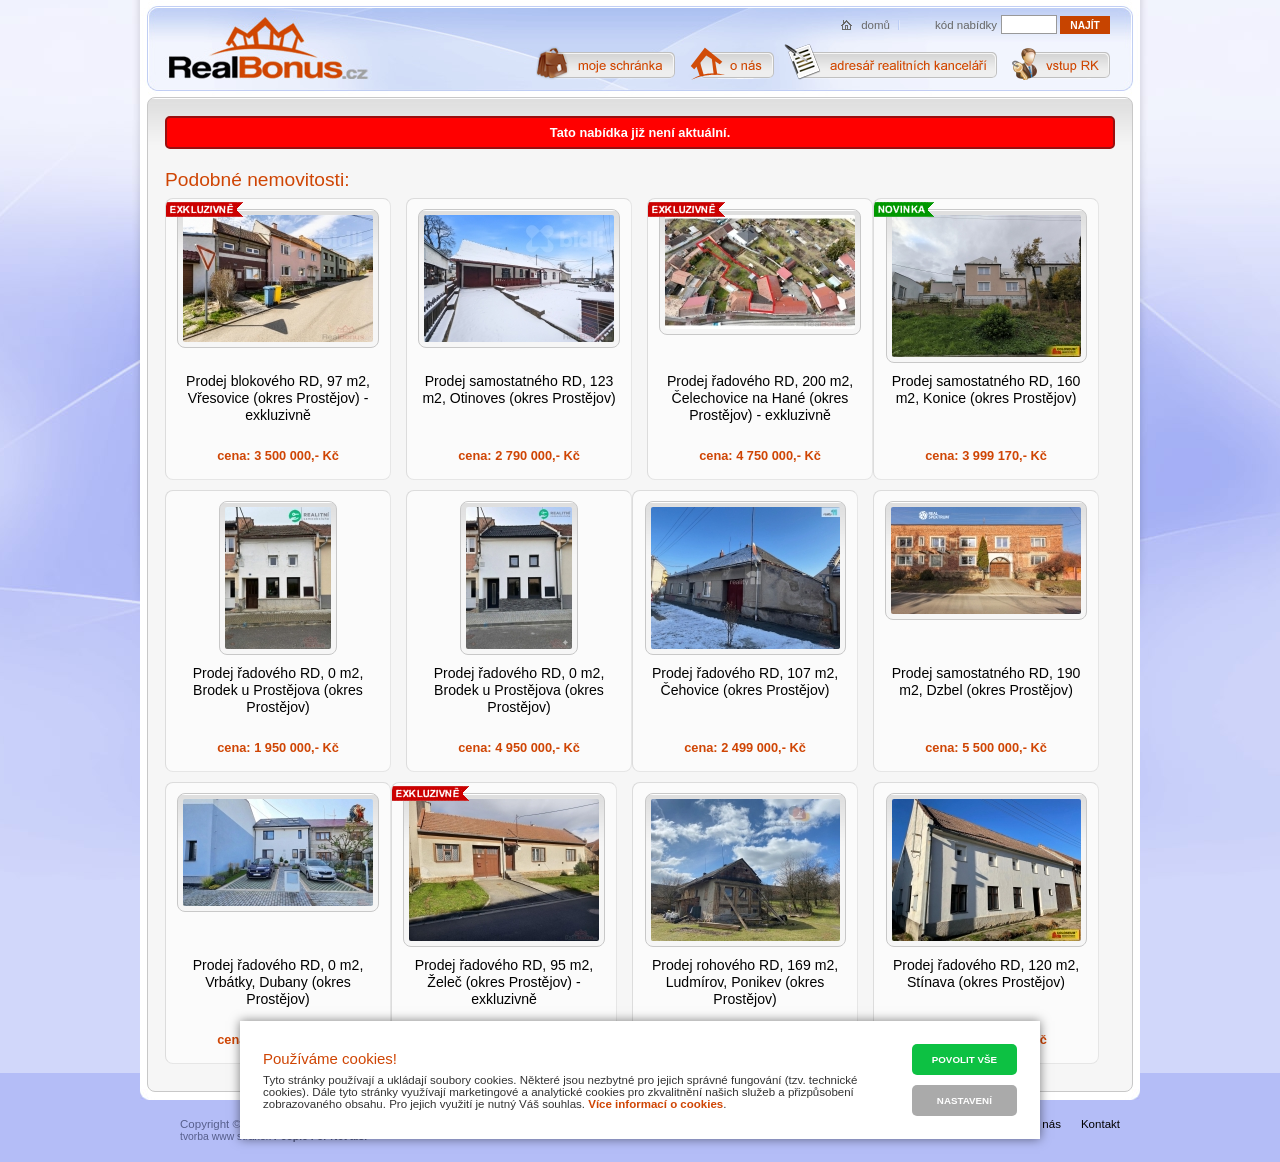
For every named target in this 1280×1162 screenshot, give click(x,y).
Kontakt (1100, 1124)
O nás (1045, 1124)
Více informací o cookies (655, 1104)
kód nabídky (966, 25)
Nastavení (964, 1100)
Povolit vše (964, 1059)
